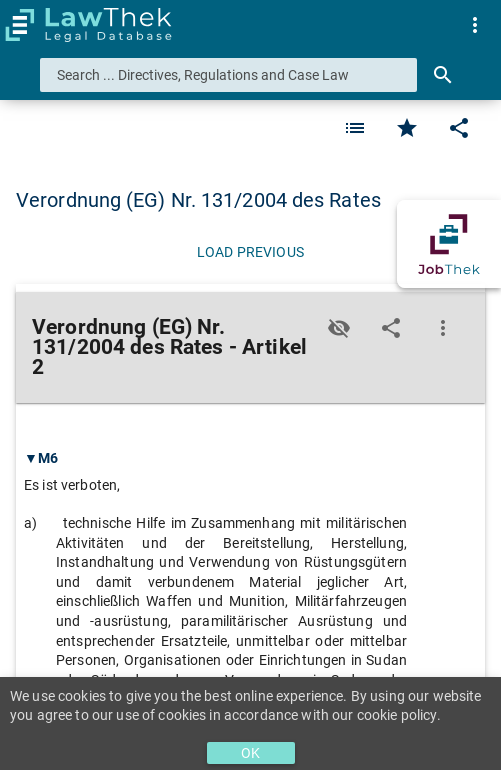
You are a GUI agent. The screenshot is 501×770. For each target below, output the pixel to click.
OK (250, 753)
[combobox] (228, 75)
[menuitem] (475, 25)
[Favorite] (355, 128)
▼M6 (41, 458)
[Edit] (459, 128)
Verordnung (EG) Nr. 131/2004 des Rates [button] (198, 200)
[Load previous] (250, 252)
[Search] (443, 75)
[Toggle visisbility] (339, 328)
